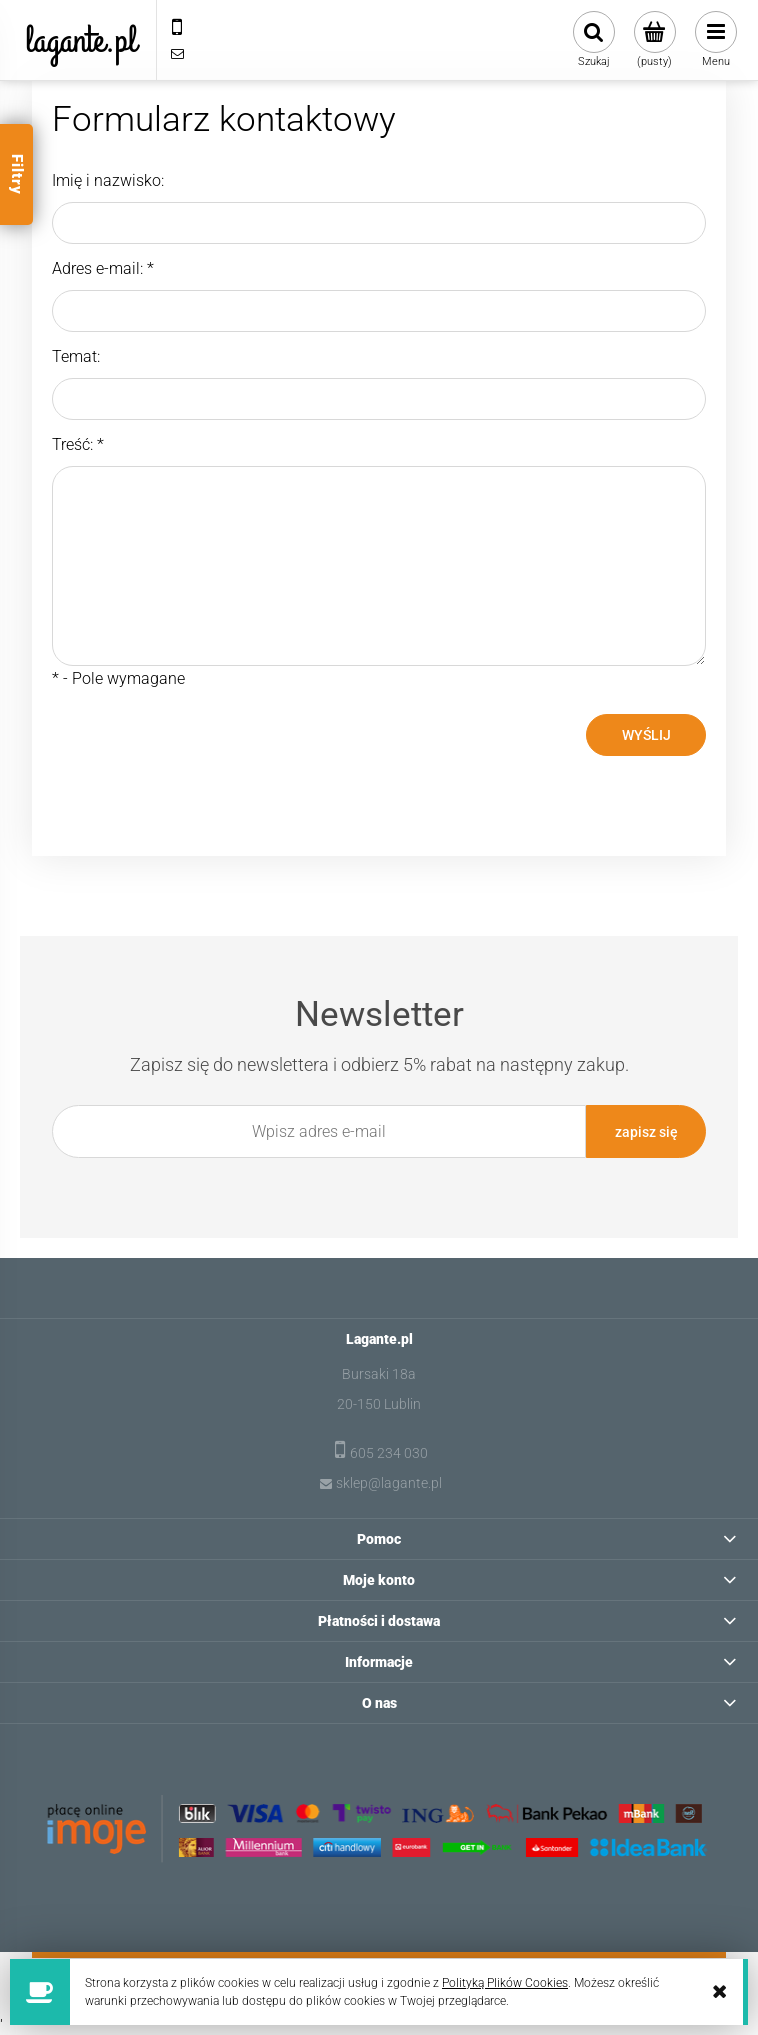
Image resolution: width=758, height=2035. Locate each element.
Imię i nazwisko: (108, 180)
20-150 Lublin (379, 1404)
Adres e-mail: (103, 268)
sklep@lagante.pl (389, 1483)
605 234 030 (389, 1453)
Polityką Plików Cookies (505, 1983)
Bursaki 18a (379, 1374)
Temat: (76, 356)
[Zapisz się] (646, 1131)
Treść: (78, 444)
